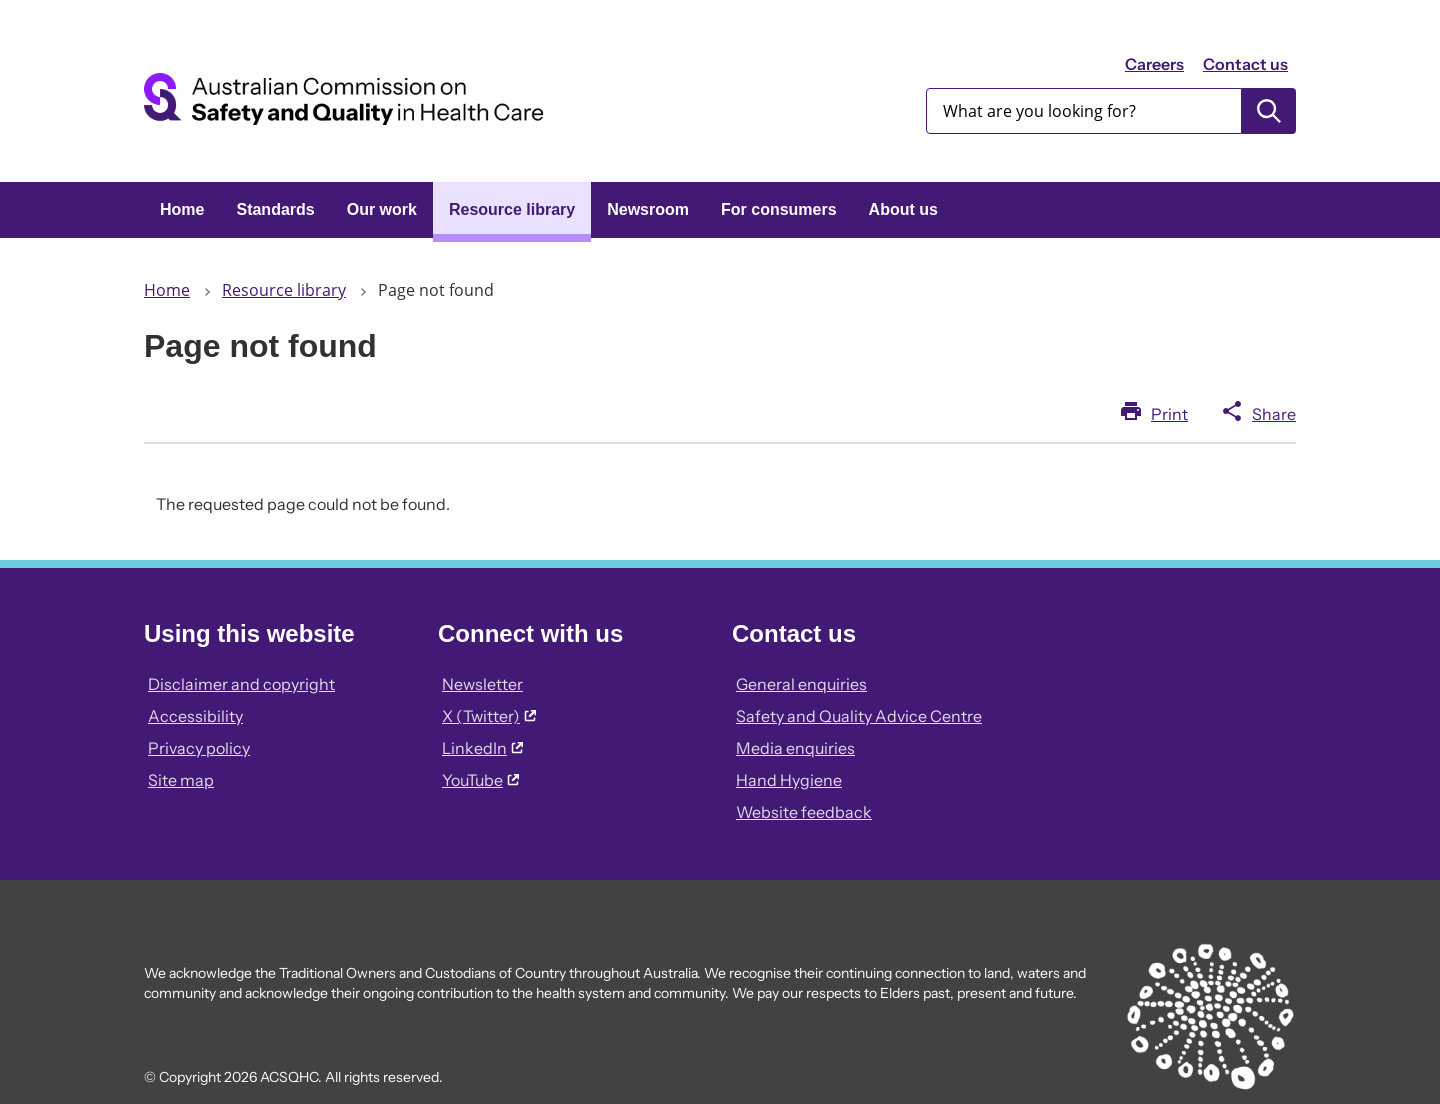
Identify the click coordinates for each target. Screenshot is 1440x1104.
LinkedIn (482, 748)
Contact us (1245, 64)
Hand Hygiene (789, 780)
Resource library (512, 209)
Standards (275, 209)
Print (1169, 414)
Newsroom (648, 209)
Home (182, 209)
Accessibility (195, 716)
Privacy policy (199, 748)
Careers (1154, 64)
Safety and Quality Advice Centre (859, 716)
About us (903, 209)
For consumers (779, 209)
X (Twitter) (489, 716)
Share (1274, 414)
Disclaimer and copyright (241, 684)
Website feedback (804, 812)
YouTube (480, 780)
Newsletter (482, 684)
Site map (181, 780)
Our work (382, 209)
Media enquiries (795, 748)
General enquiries (801, 684)
